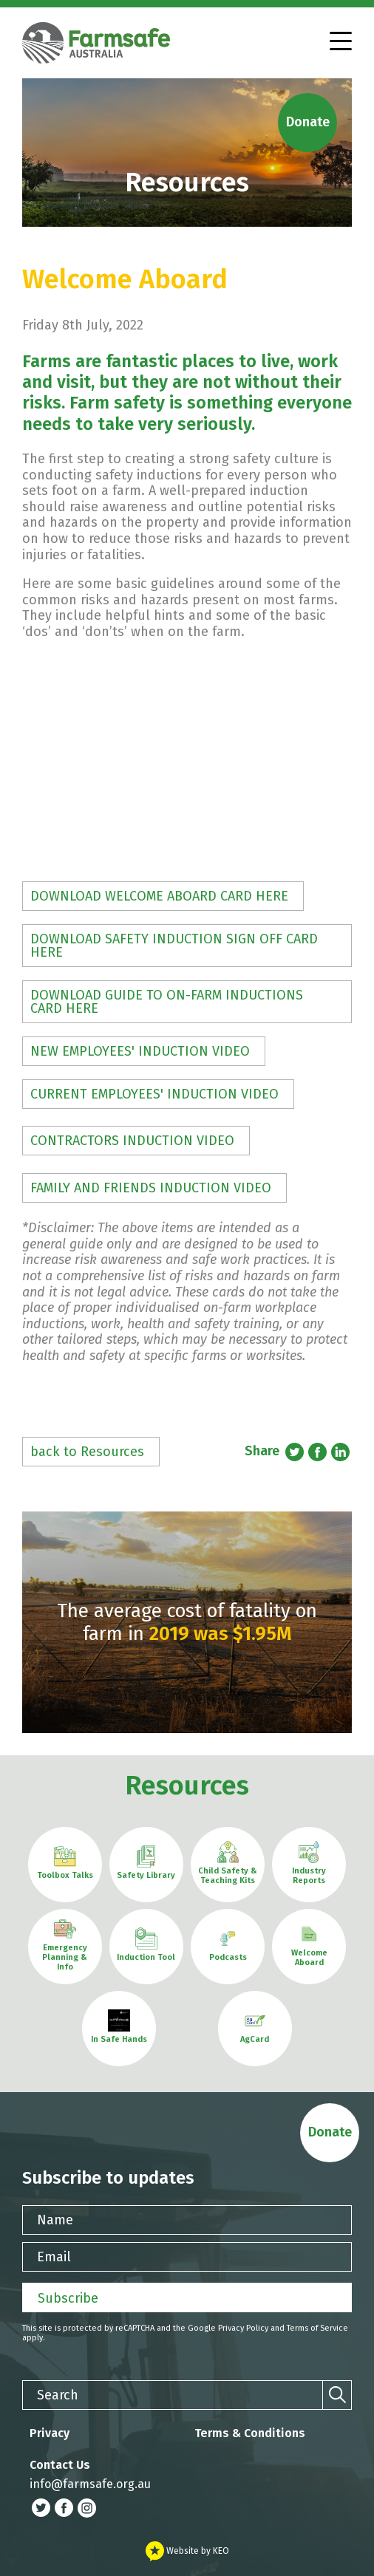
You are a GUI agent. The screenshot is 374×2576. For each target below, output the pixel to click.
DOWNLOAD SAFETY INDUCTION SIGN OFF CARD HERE (174, 945)
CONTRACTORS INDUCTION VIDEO (132, 1140)
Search (57, 2395)
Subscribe (68, 2298)
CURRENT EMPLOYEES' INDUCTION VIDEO (154, 1094)
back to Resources (87, 1452)
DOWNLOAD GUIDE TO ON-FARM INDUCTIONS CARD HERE (166, 1002)
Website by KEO (187, 2551)
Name (55, 2220)
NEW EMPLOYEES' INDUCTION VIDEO (140, 1051)
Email (54, 2257)
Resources (187, 1785)
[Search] (337, 2395)
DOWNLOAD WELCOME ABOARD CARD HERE (159, 896)
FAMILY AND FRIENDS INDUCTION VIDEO (150, 1188)
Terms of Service (317, 2328)
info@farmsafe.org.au (90, 2484)
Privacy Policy (243, 2328)
